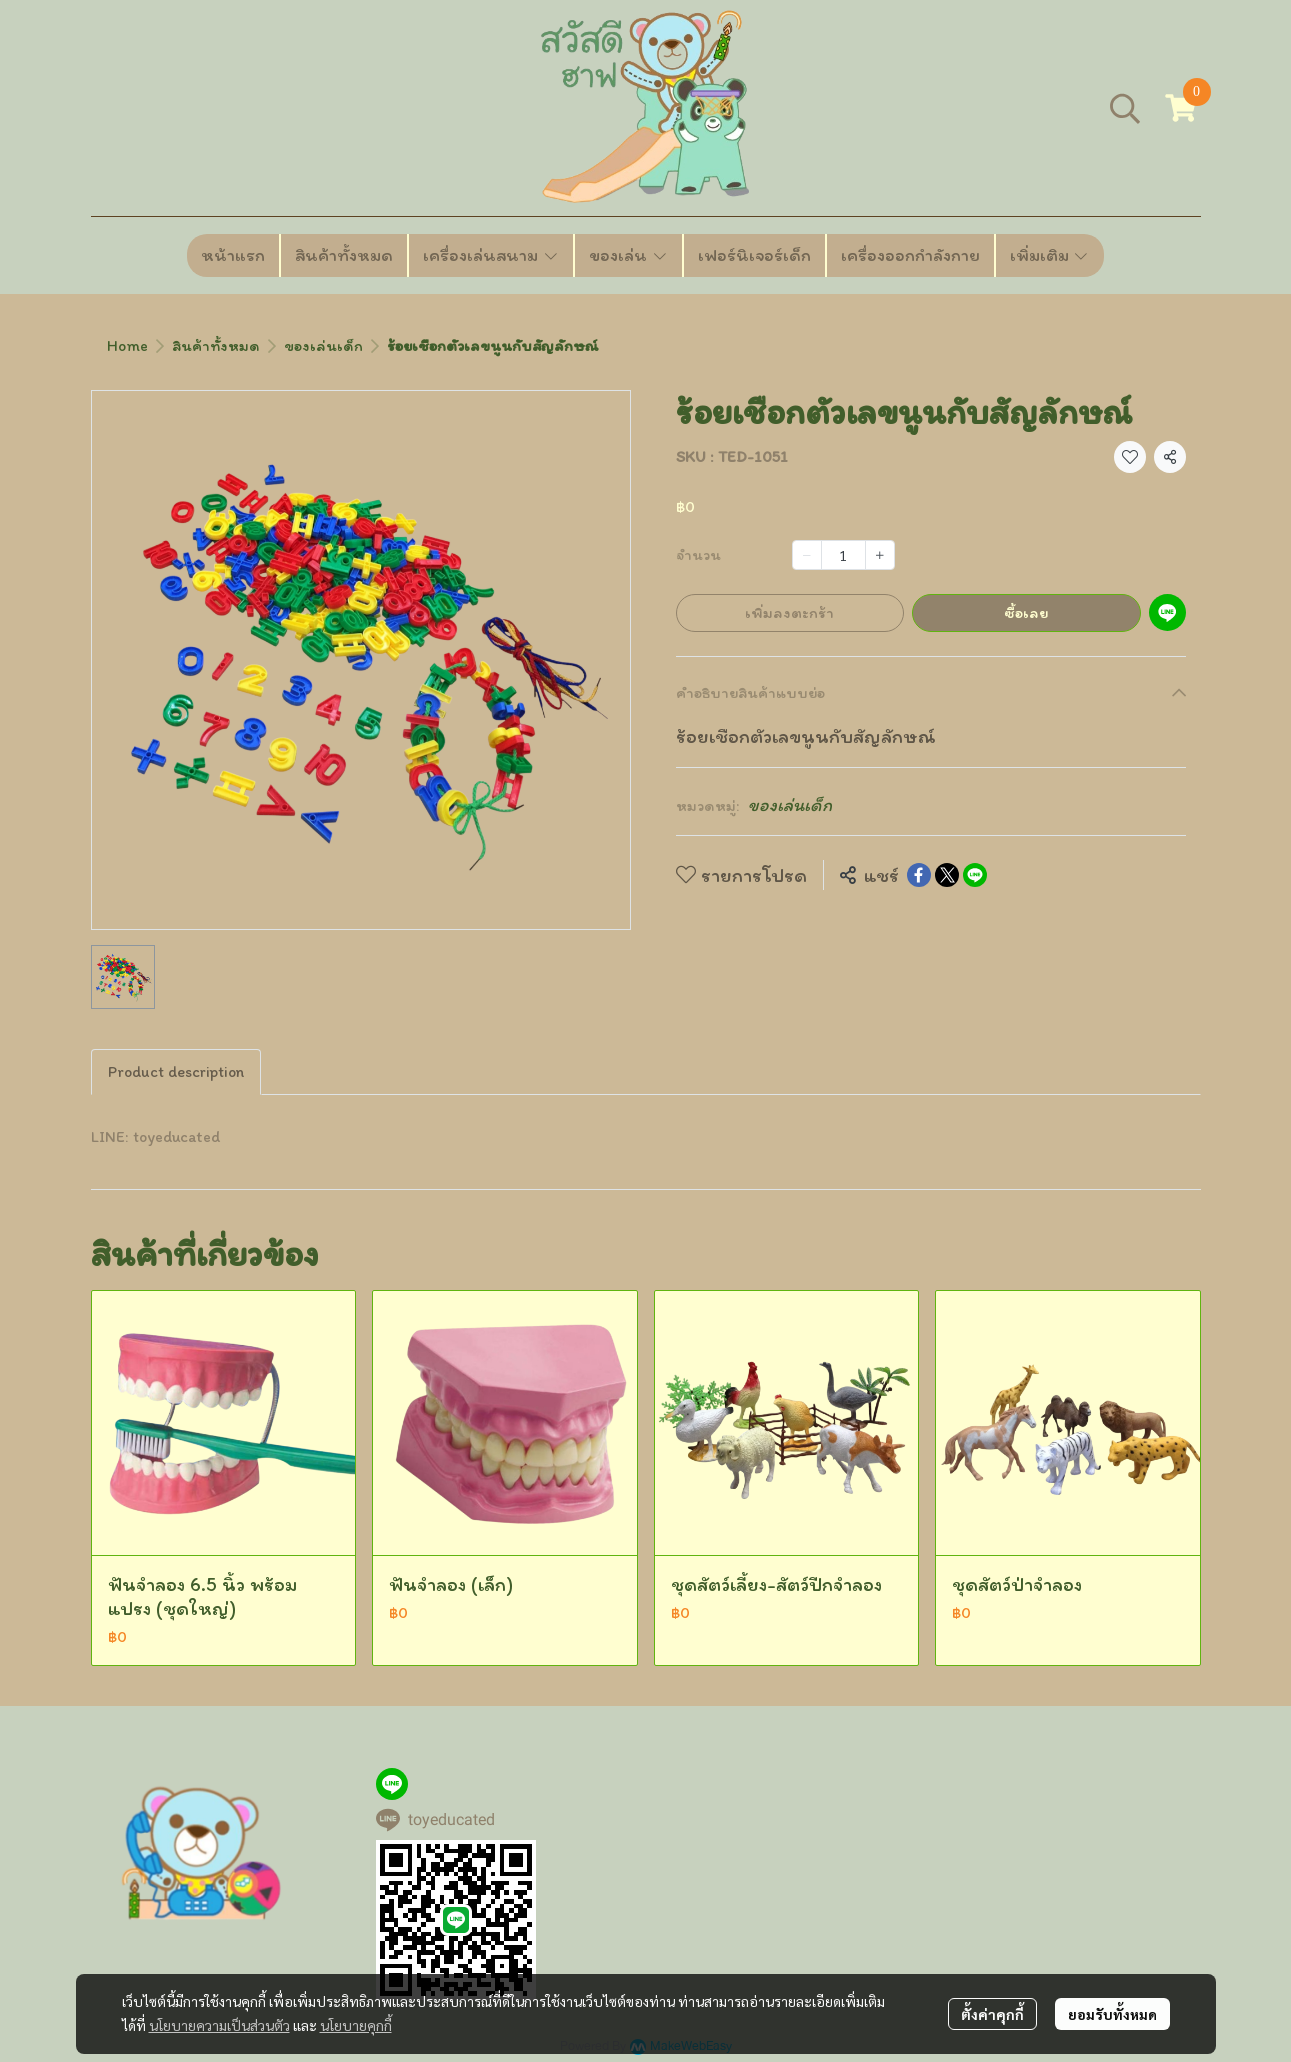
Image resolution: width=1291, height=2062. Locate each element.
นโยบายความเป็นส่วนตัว (219, 2025)
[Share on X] (947, 875)
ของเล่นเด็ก (323, 345)
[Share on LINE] (975, 875)
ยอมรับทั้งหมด (1112, 2014)
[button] (1125, 108)
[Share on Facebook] (919, 875)
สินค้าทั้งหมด (216, 345)
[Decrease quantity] (807, 555)
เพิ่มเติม (1050, 255)
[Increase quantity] (880, 555)
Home (127, 345)
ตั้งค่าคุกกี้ (992, 2014)
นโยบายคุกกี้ (356, 2025)
